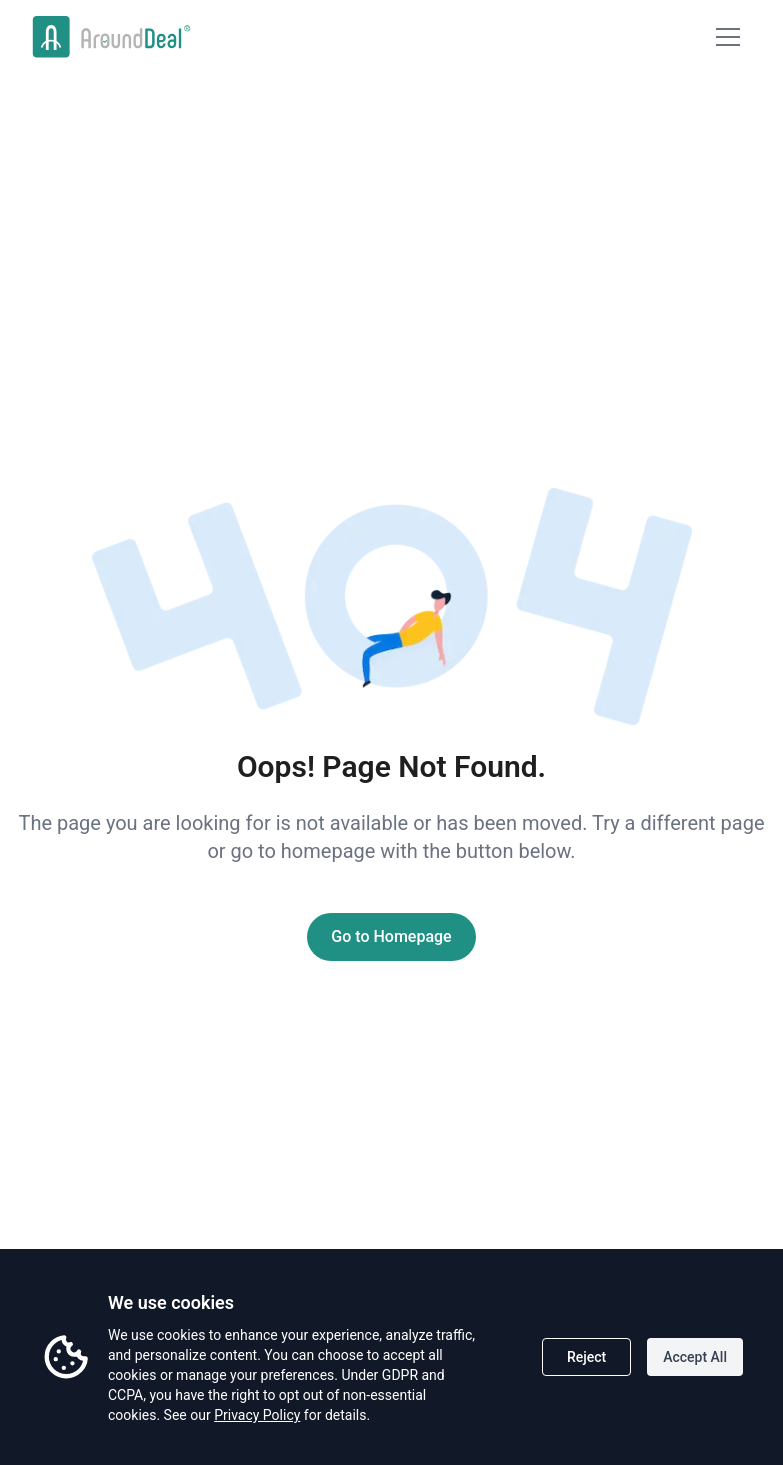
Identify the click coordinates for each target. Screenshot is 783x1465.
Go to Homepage (391, 936)
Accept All (695, 1357)
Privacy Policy (257, 1415)
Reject (586, 1357)
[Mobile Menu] (728, 37)
